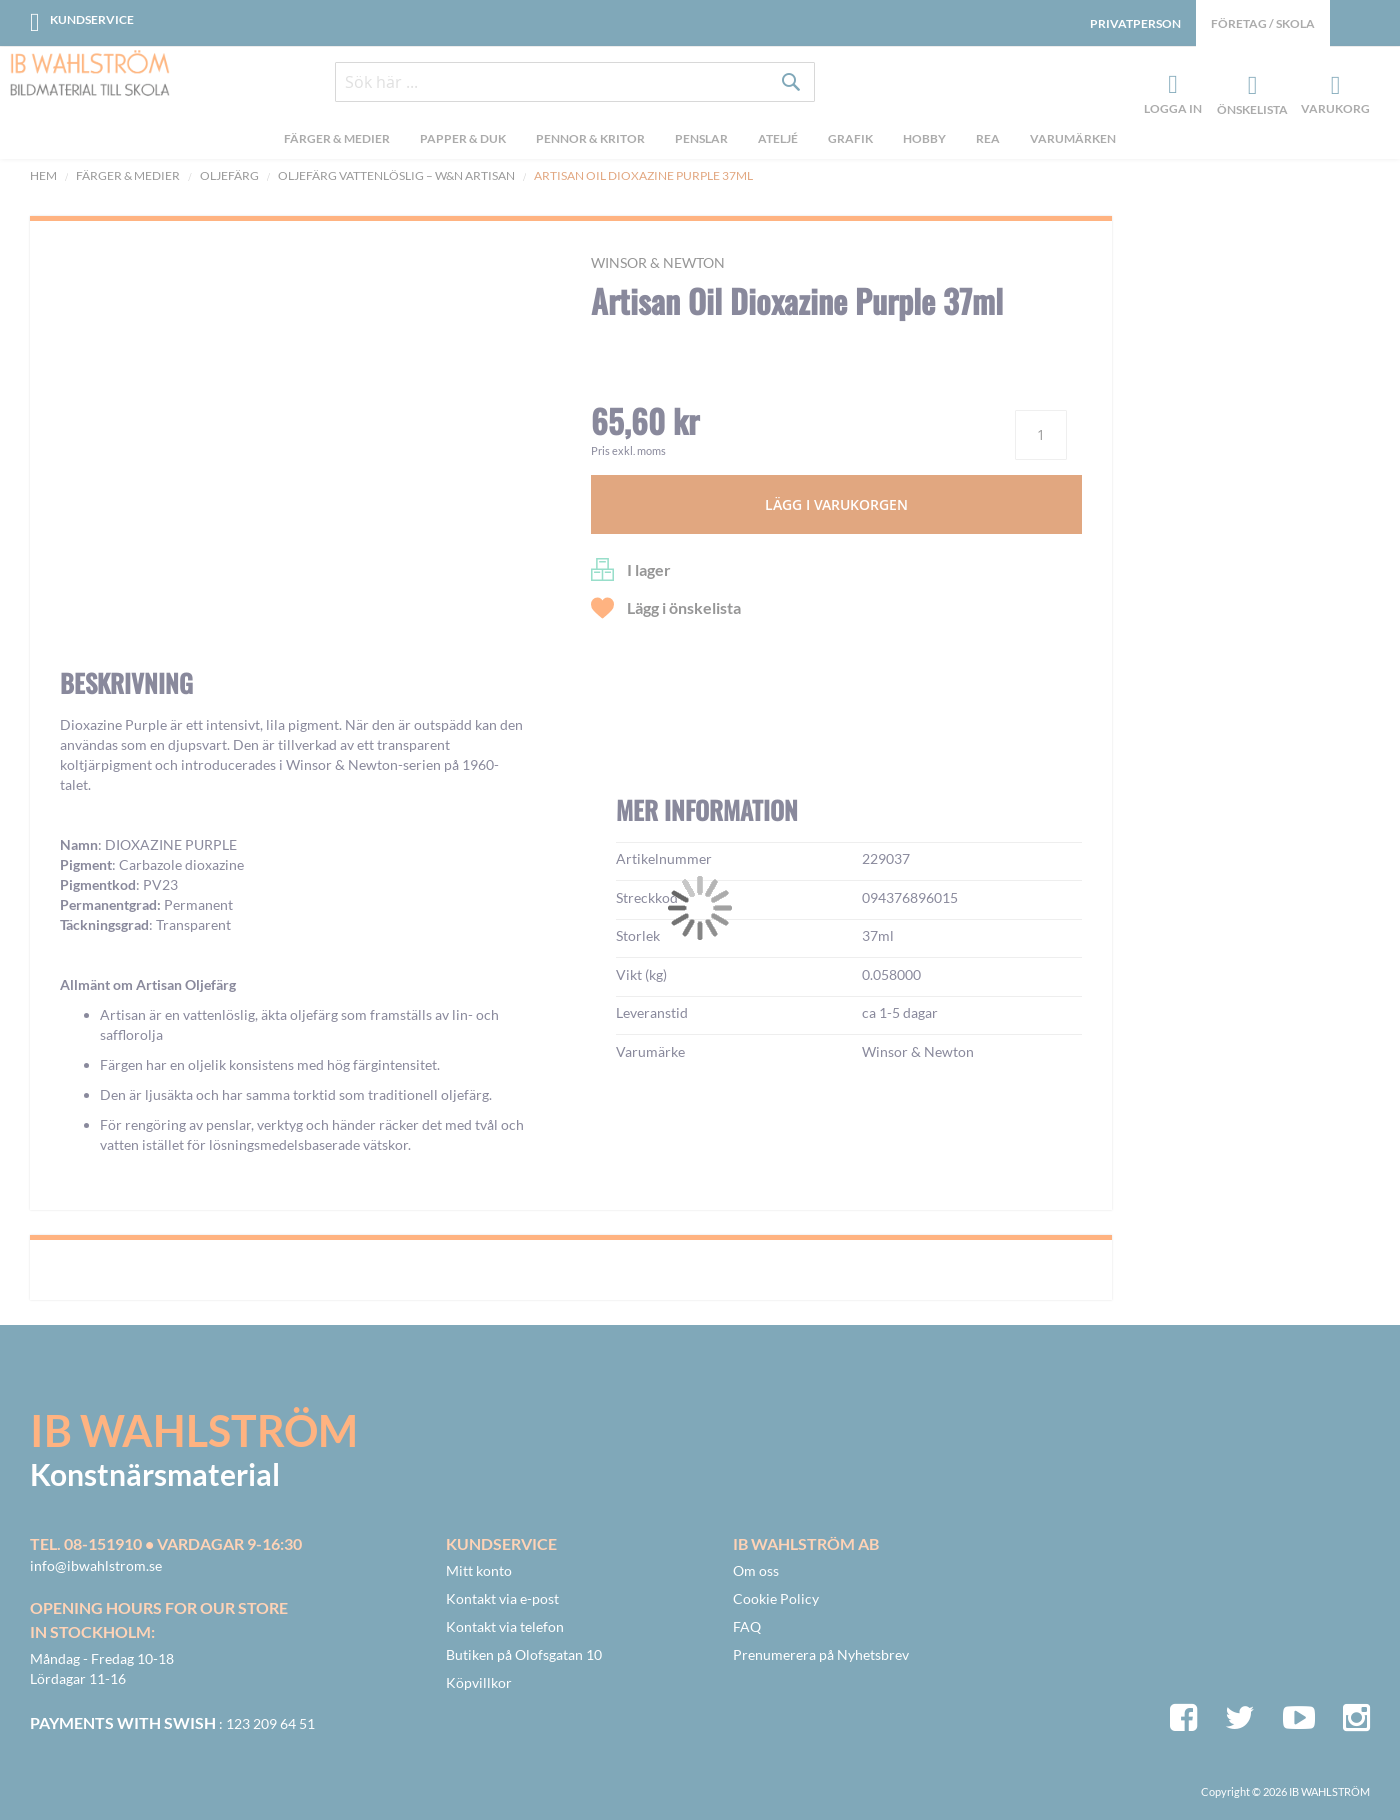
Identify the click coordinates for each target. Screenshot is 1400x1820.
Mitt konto (479, 1570)
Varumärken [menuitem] (1073, 138)
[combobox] (575, 82)
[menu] (700, 141)
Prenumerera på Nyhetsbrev (821, 1654)
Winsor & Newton (658, 262)
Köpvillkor (479, 1682)
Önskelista (1250, 86)
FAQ (747, 1626)
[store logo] (90, 75)
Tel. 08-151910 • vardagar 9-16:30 (166, 1543)
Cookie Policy (776, 1598)
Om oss (756, 1570)
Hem (43, 175)
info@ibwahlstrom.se (96, 1565)
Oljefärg (229, 175)
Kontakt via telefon (505, 1626)
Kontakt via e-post (502, 1598)
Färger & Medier (128, 175)
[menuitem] (337, 141)
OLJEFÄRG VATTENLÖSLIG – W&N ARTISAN (396, 175)
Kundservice (92, 19)
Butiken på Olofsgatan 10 (524, 1654)
